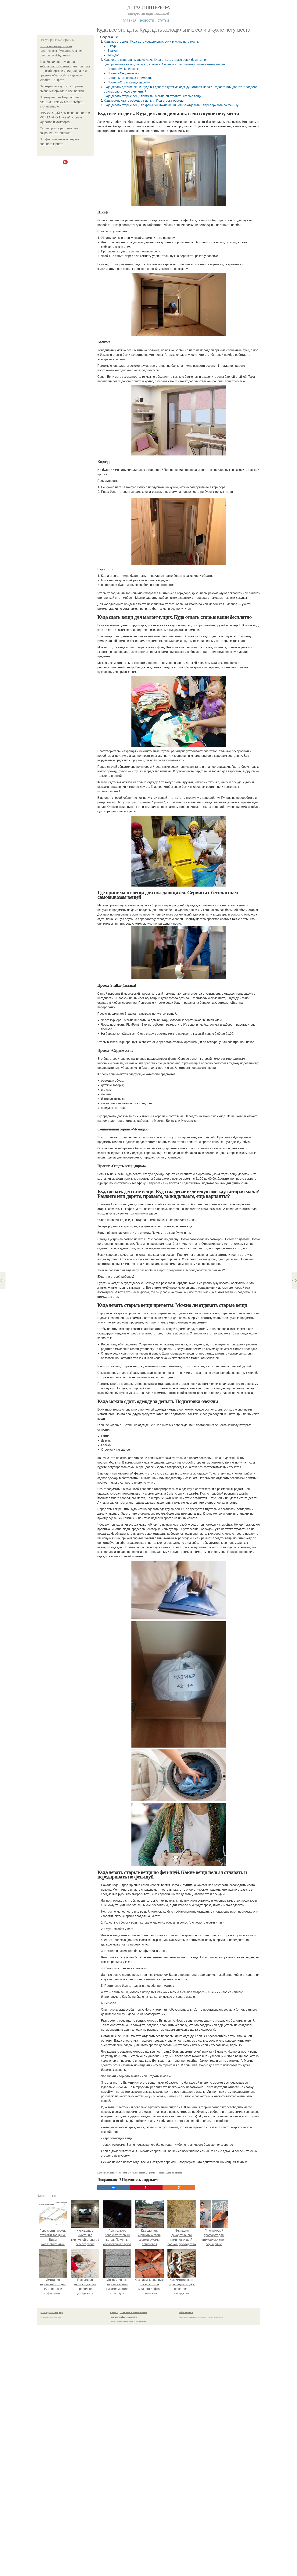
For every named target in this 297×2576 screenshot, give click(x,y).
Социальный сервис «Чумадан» (129, 77)
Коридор (113, 55)
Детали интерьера (148, 7)
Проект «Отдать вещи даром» (128, 82)
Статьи (163, 20)
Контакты (114, 2312)
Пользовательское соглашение (133, 2312)
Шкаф (111, 46)
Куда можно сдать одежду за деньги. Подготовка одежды (144, 100)
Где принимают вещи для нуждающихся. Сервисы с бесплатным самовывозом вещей (164, 64)
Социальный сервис (155, 2173)
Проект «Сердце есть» (123, 73)
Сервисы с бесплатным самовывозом (126, 2173)
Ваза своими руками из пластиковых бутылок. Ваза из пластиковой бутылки (61, 51)
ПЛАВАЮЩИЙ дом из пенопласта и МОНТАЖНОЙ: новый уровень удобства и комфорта (65, 117)
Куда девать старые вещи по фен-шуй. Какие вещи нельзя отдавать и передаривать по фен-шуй (172, 105)
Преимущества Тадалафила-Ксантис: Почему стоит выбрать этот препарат (62, 102)
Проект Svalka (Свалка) (124, 68)
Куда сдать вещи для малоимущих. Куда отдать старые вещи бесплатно (155, 59)
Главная (130, 20)
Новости (147, 20)
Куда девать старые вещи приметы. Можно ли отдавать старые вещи (152, 96)
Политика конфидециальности (123, 2317)
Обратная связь (186, 2312)
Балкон (112, 50)
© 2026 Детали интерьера (52, 2312)
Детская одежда (174, 2173)
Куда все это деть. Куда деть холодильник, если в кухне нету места (151, 41)
